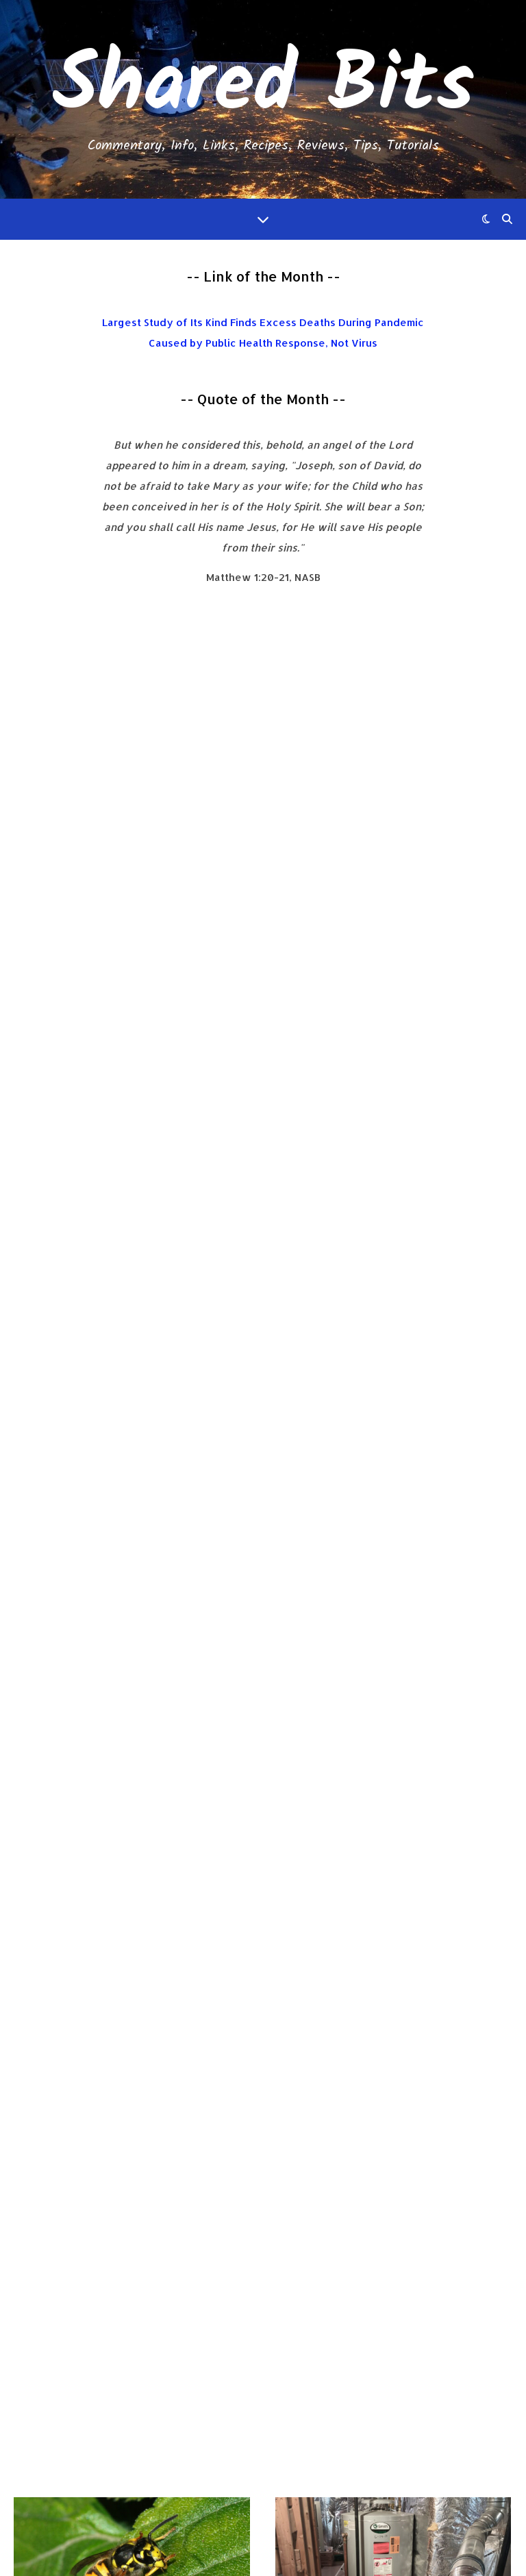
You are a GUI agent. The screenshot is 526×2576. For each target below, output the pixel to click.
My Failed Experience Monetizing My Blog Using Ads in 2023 (126, 1921)
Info (26, 800)
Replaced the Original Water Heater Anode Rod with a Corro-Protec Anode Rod (393, 884)
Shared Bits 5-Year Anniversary (393, 1876)
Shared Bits (263, 87)
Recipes (295, 1349)
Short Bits (44, 1349)
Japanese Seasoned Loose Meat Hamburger (381, 1403)
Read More (64, 1077)
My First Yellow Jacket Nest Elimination (114, 854)
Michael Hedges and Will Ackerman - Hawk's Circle (263, 2368)
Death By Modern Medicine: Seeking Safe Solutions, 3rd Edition (263, 2470)
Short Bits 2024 (109, 1373)
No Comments (119, 914)
